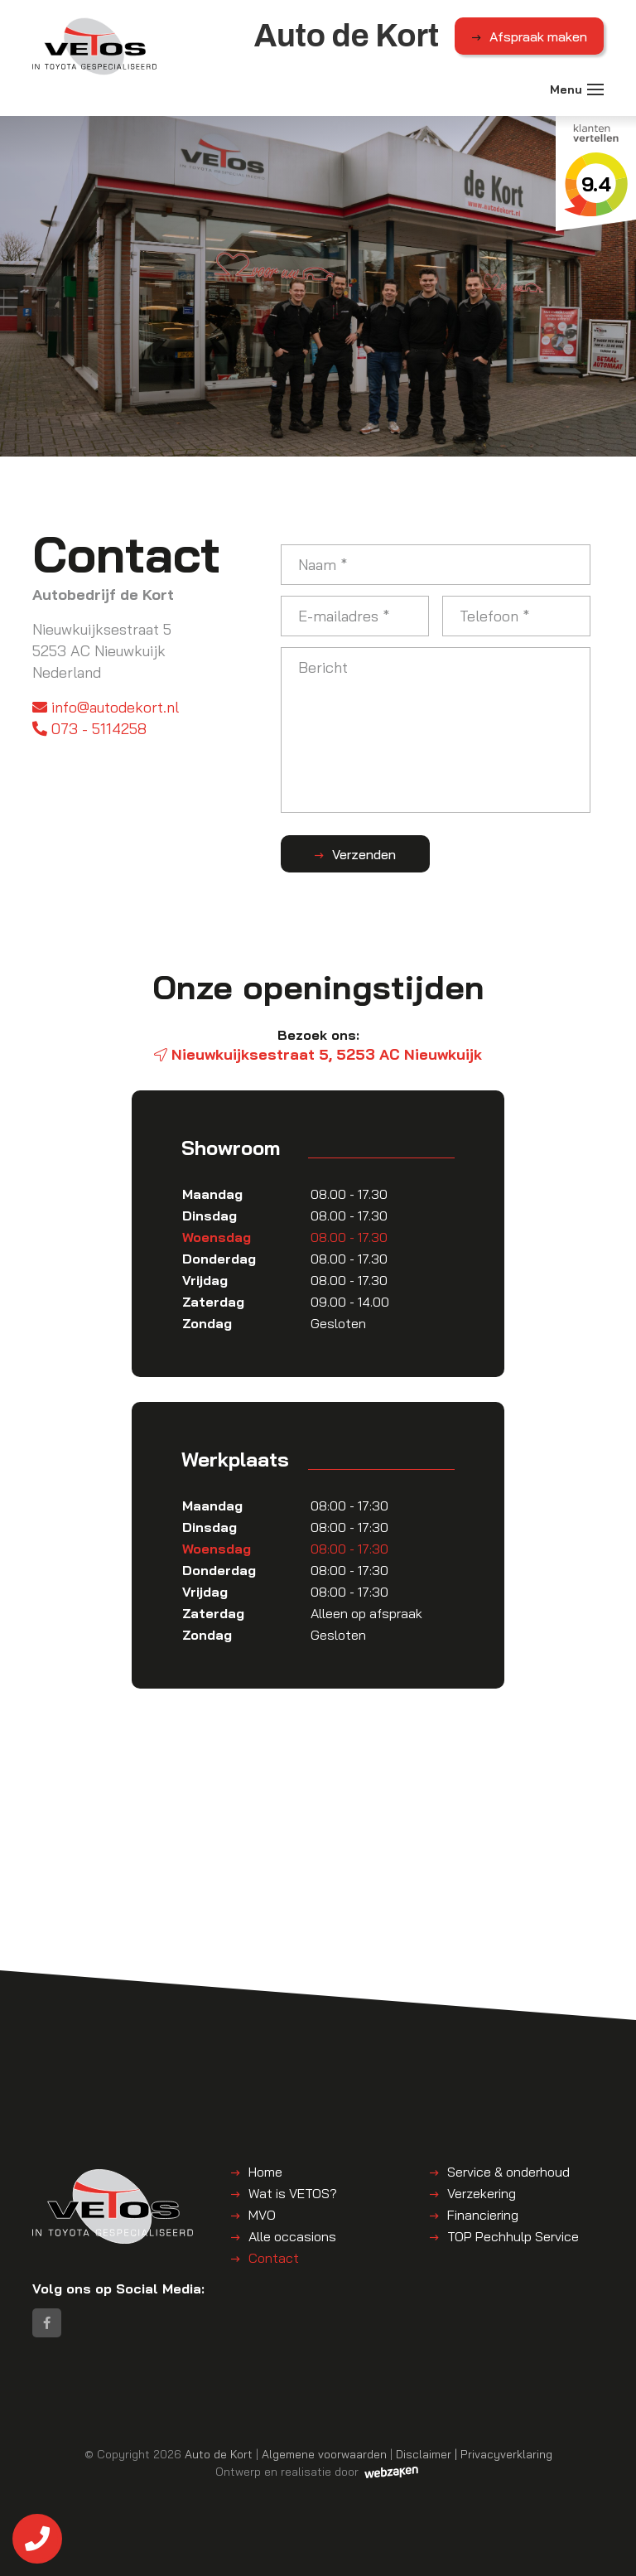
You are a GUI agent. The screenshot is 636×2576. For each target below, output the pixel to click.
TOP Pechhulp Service (513, 2236)
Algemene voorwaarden (324, 2454)
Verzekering (481, 2193)
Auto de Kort (219, 2454)
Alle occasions (292, 2236)
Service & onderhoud (508, 2171)
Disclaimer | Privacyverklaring (474, 2454)
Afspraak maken (538, 36)
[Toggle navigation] (595, 89)
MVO (262, 2214)
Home (265, 2171)
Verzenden (364, 854)
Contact (273, 2258)
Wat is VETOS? (292, 2193)
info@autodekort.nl (105, 707)
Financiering (482, 2214)
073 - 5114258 (89, 728)
